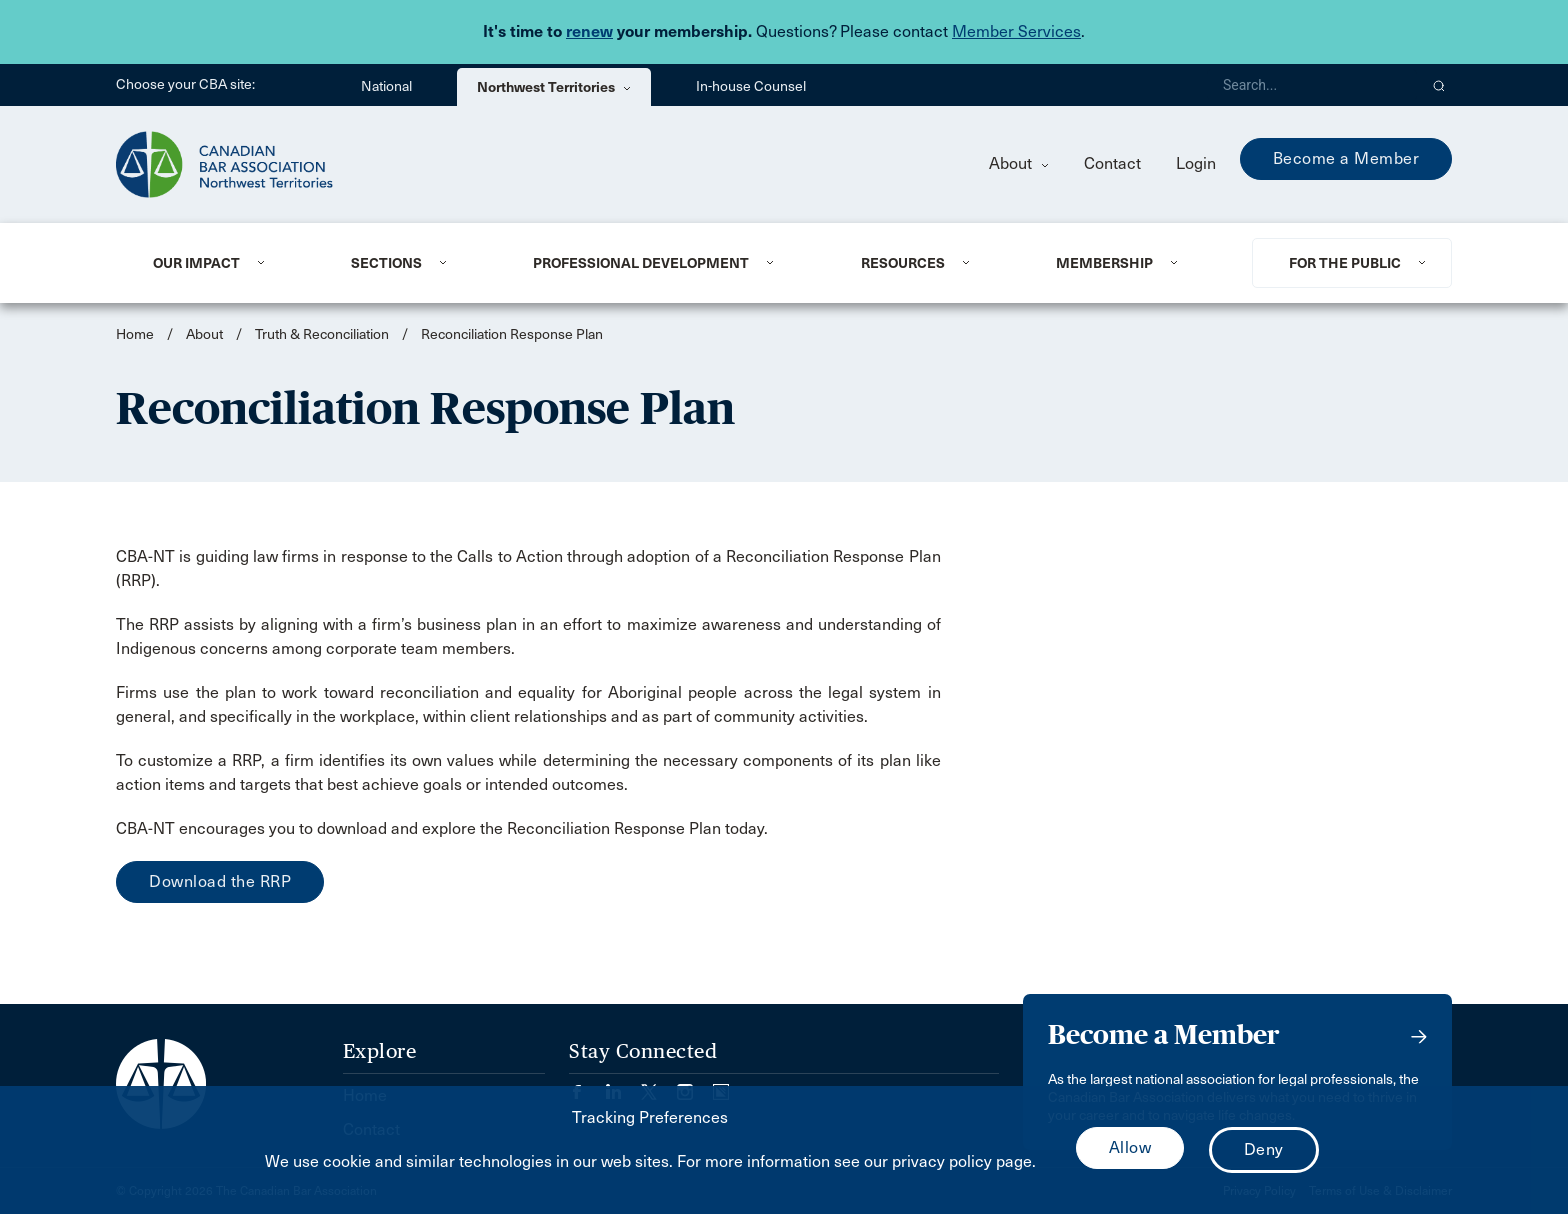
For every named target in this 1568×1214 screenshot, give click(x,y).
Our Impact (196, 263)
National (386, 86)
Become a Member (1346, 158)
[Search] (1312, 85)
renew (589, 31)
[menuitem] (227, 263)
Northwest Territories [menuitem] (554, 87)
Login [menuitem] (1196, 163)
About (1019, 163)
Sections (386, 263)
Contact (1112, 163)
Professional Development (641, 263)
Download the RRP (220, 881)
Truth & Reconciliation (322, 334)
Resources (903, 263)
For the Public (1345, 263)
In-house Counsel (751, 86)
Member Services (1016, 31)
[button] (1439, 85)
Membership (1104, 263)
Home (135, 334)
